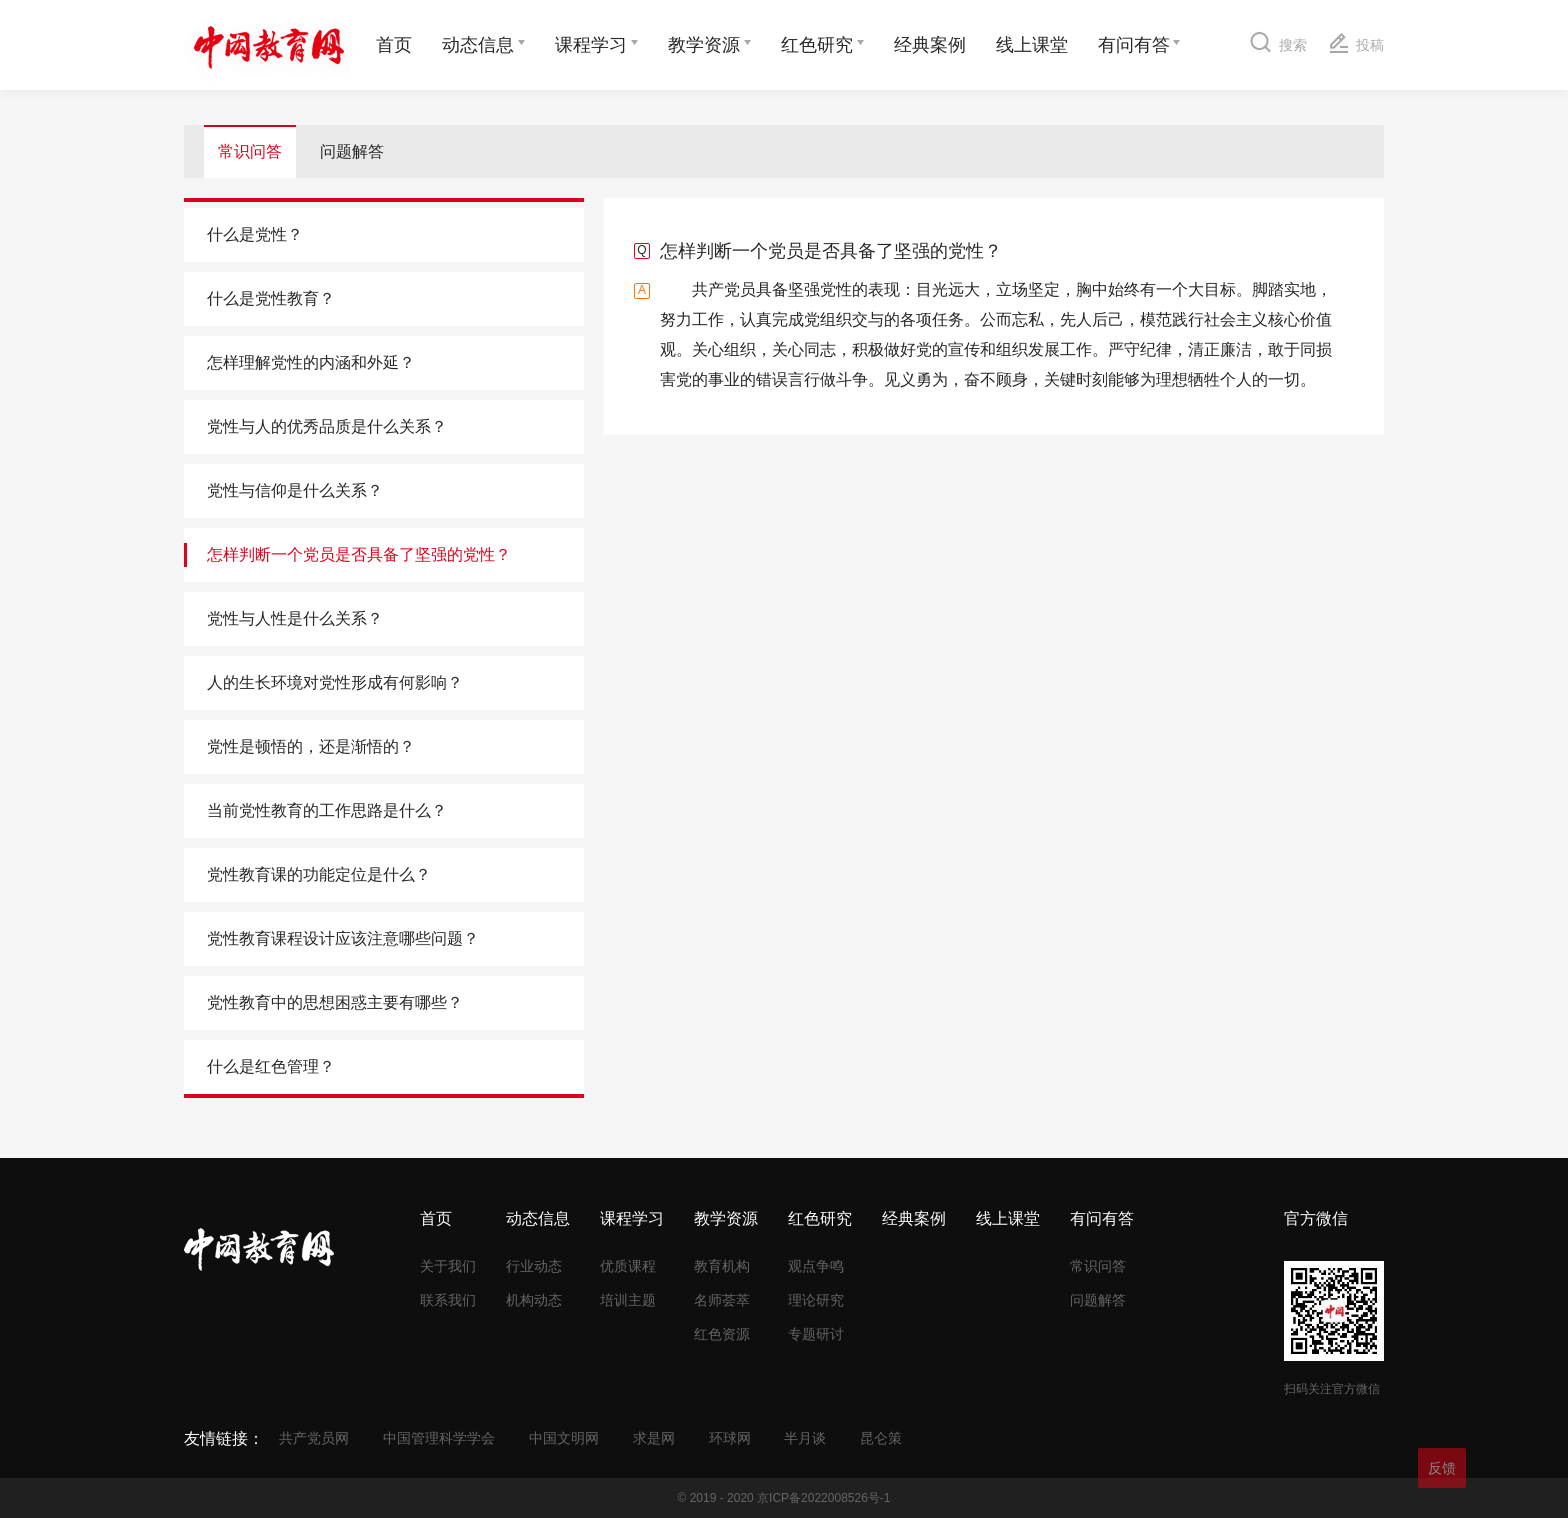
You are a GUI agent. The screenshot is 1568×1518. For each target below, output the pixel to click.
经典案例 (930, 45)
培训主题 (628, 1300)
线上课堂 (1032, 45)
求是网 (654, 1438)
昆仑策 (881, 1438)
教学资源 (704, 45)
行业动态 (534, 1266)
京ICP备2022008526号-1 (823, 1498)
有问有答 (1134, 45)
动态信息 (478, 45)
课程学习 (591, 45)
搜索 (1278, 41)
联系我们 (448, 1300)
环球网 (730, 1438)
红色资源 (722, 1334)
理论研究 (816, 1300)
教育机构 (722, 1266)
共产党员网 (314, 1438)
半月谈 (805, 1438)
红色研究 (817, 45)
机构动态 (534, 1300)
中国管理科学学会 (439, 1438)
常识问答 (250, 151)
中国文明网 (564, 1438)
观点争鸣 (816, 1266)
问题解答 (352, 151)
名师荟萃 (722, 1300)
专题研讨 (816, 1334)
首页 (394, 45)
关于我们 (448, 1266)
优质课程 (628, 1266)
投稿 (1355, 42)
